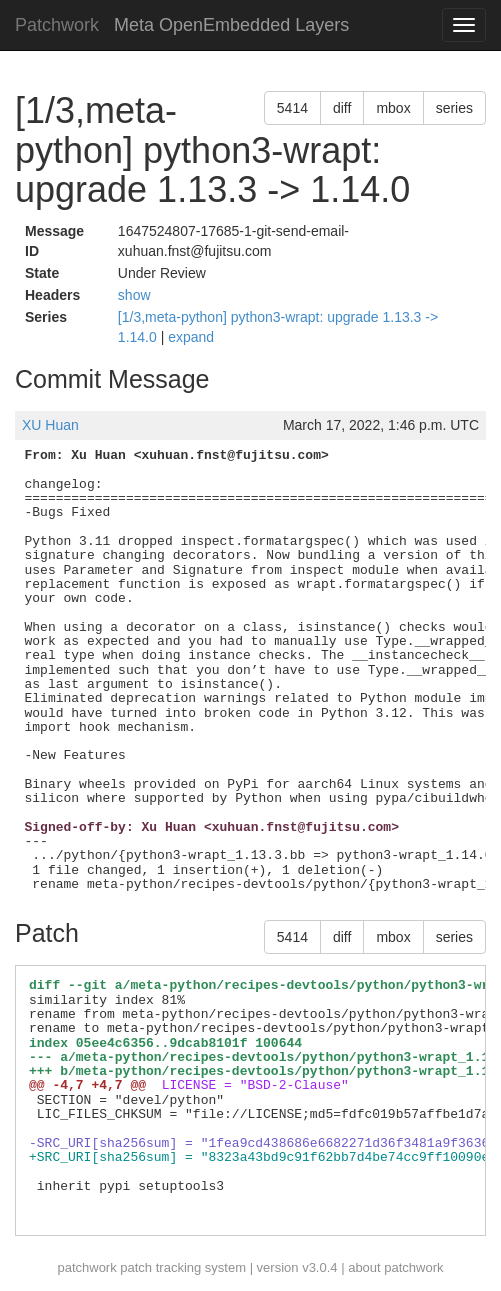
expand (191, 337)
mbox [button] (393, 108)
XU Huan (50, 425)
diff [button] (342, 108)
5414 (292, 108)
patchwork (86, 1267)
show (134, 295)
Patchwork (57, 25)
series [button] (454, 108)
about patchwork (395, 1267)
